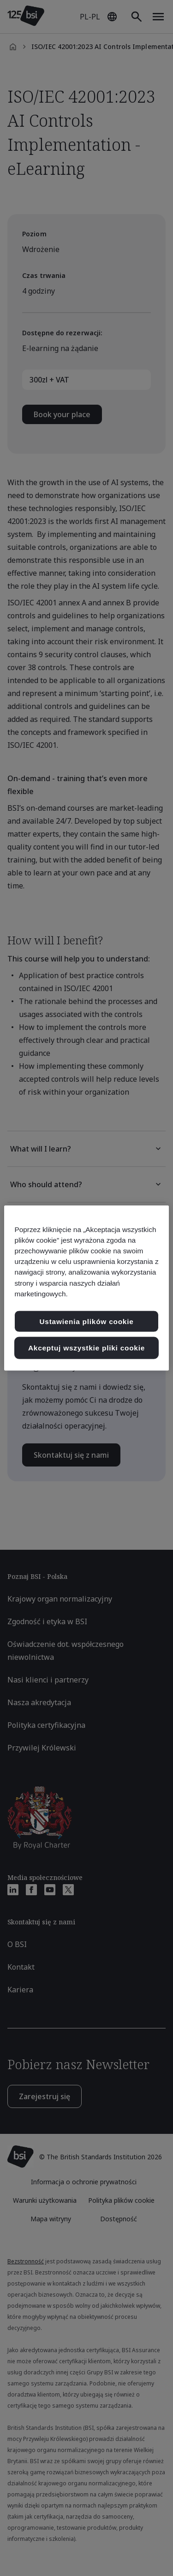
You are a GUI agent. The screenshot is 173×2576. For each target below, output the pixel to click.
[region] (86, 1288)
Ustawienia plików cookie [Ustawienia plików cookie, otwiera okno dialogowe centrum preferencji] (86, 1321)
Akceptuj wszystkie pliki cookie (86, 1348)
